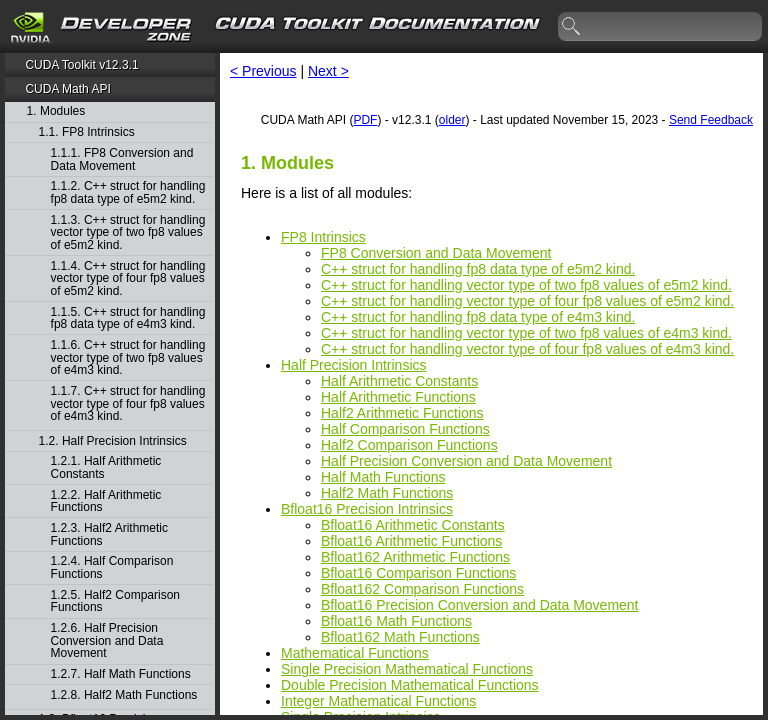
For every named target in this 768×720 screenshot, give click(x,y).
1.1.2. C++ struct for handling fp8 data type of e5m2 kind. (128, 192)
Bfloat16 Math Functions (396, 621)
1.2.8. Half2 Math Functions (124, 695)
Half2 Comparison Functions (409, 445)
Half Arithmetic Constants (399, 381)
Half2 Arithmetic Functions (402, 413)
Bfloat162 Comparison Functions (422, 589)
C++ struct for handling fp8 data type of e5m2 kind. (478, 269)
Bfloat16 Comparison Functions (418, 573)
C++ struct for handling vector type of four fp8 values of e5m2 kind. (527, 301)
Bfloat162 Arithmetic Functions (415, 557)
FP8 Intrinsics (323, 237)
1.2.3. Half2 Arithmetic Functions (109, 534)
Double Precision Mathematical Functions (410, 685)
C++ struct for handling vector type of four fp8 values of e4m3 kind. (527, 349)
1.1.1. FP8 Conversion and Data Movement (122, 159)
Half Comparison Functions (405, 429)
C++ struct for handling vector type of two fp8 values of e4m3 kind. (526, 333)
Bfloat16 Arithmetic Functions (411, 541)
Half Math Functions (383, 477)
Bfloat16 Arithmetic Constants (413, 525)
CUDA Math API (67, 89)
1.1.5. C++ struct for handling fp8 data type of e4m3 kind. (128, 318)
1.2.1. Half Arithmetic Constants (106, 467)
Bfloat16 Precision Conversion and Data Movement (480, 605)
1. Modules (56, 111)
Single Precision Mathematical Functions (407, 669)
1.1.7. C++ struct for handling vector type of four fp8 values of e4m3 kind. (128, 404)
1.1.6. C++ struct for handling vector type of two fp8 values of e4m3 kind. (128, 358)
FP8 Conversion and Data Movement (436, 253)
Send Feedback (711, 120)
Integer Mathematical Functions (378, 701)
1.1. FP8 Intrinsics (87, 132)
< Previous (263, 71)
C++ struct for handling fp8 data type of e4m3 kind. (478, 317)
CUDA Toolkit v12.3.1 (81, 65)
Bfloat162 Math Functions (400, 637)
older (452, 120)
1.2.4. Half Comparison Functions (112, 567)
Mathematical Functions (355, 653)
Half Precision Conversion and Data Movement (466, 461)
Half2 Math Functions (387, 493)
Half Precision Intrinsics (354, 365)
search (572, 27)
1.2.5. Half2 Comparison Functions (115, 601)
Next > (328, 71)
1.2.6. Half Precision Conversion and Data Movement (107, 641)
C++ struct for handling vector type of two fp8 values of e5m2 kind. (526, 285)
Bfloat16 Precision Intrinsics (367, 509)
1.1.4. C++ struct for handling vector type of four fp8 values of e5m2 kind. (128, 279)
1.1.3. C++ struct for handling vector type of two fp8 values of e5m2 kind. (128, 233)
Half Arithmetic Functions (398, 397)
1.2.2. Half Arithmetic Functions (106, 501)
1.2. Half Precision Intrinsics (113, 441)
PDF (365, 120)
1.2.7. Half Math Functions (121, 674)
